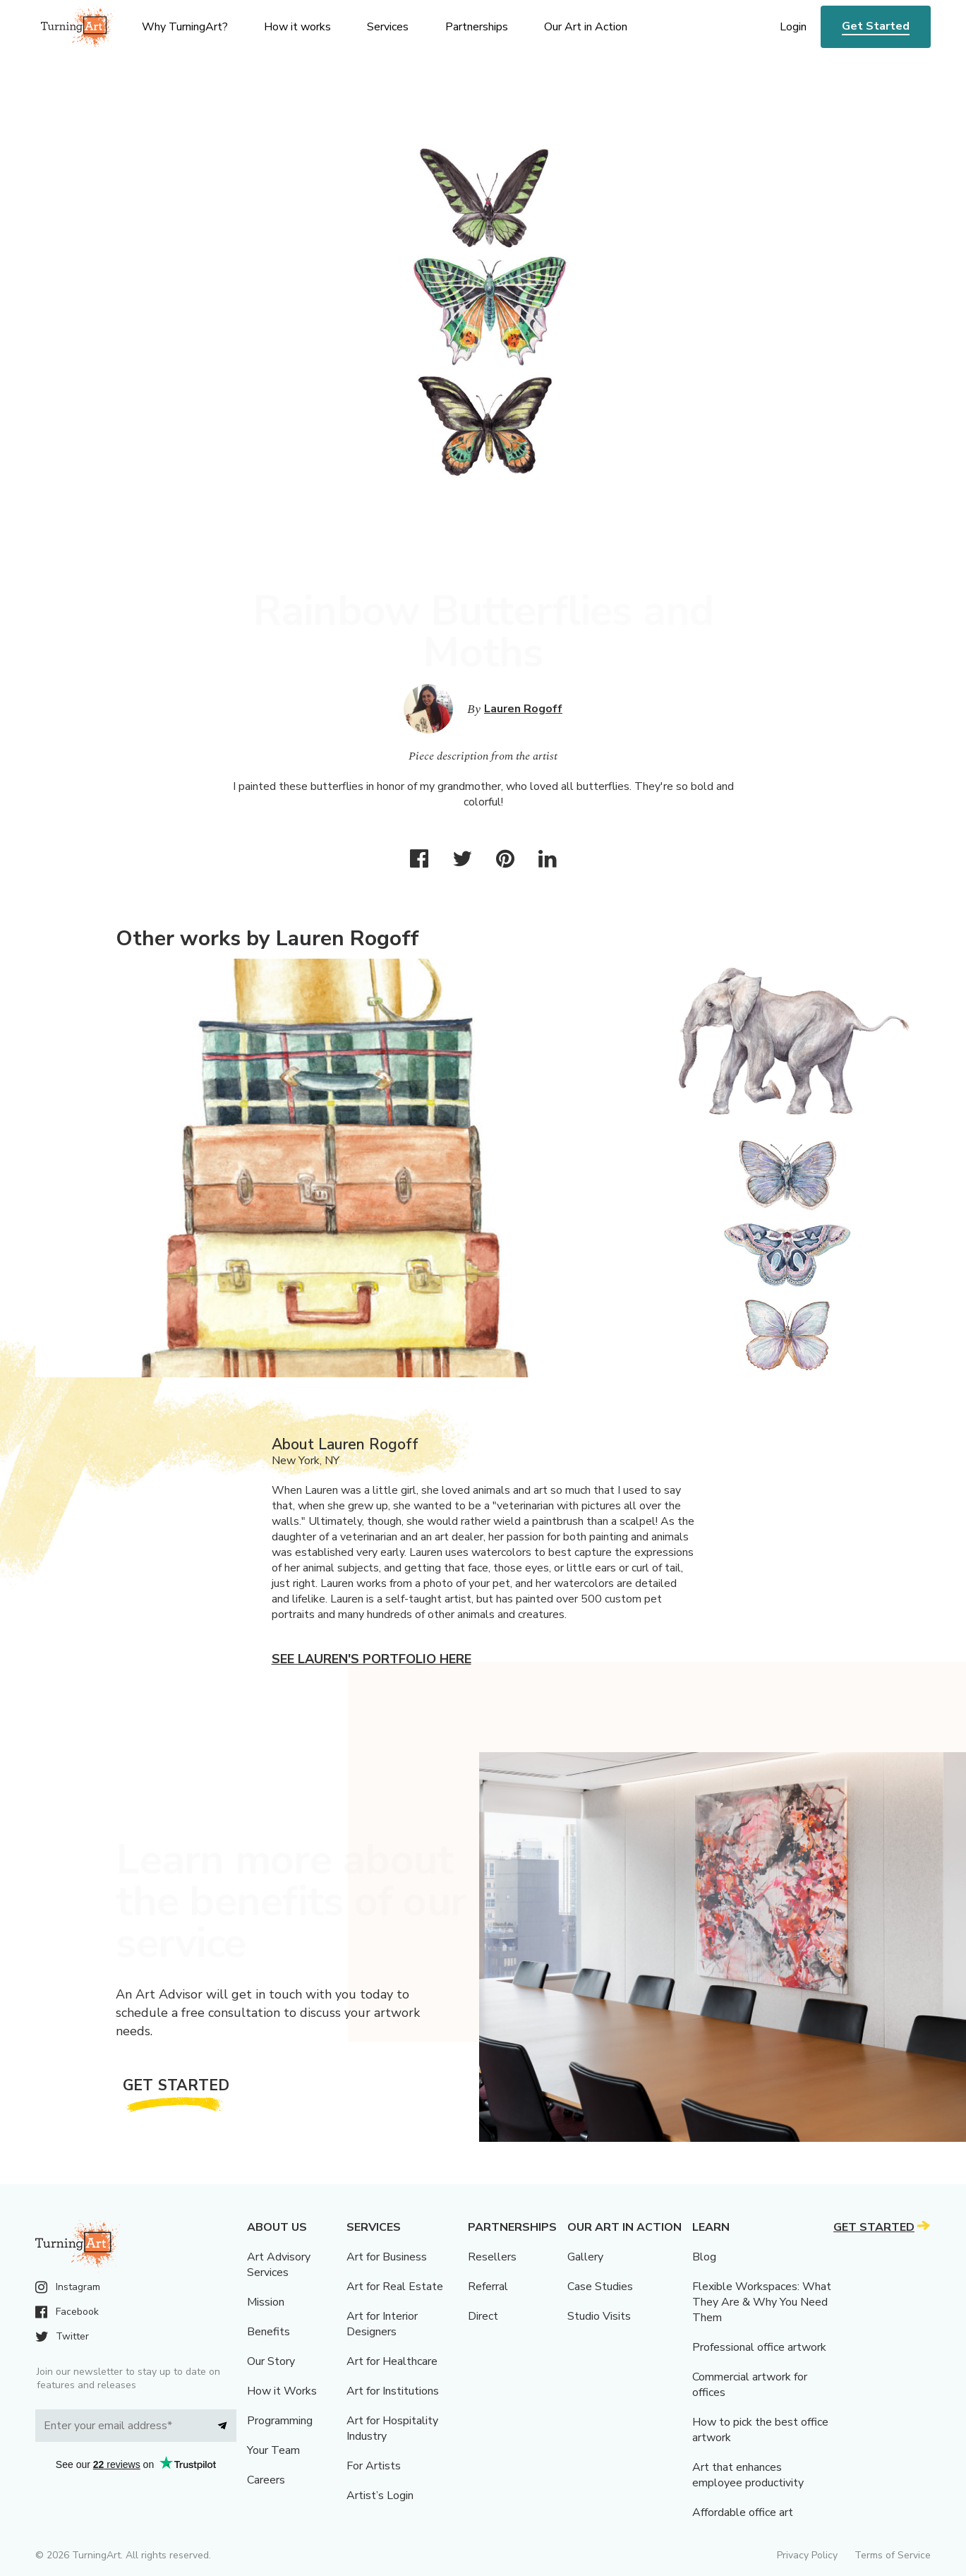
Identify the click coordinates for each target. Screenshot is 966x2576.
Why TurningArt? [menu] (185, 27)
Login (793, 27)
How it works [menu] (297, 27)
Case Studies (600, 2286)
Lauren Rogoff (523, 709)
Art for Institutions (392, 2391)
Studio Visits (599, 2316)
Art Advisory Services (278, 2264)
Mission (265, 2302)
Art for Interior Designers (382, 2324)
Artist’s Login (379, 2495)
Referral (488, 2286)
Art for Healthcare (391, 2361)
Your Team (273, 2450)
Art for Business (386, 2257)
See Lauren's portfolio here (371, 1659)
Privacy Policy (807, 2555)
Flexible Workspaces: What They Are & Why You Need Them (761, 2302)
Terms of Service (893, 2555)
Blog (704, 2257)
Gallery (585, 2257)
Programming (280, 2420)
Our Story (271, 2361)
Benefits (268, 2332)
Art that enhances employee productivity (748, 2475)
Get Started (876, 26)
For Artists (373, 2466)
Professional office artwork (759, 2347)
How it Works (282, 2391)
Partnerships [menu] (476, 27)
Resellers (492, 2257)
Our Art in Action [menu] (585, 27)
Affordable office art (742, 2512)
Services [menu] (388, 27)
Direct (483, 2316)
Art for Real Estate (394, 2286)
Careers (266, 2480)
